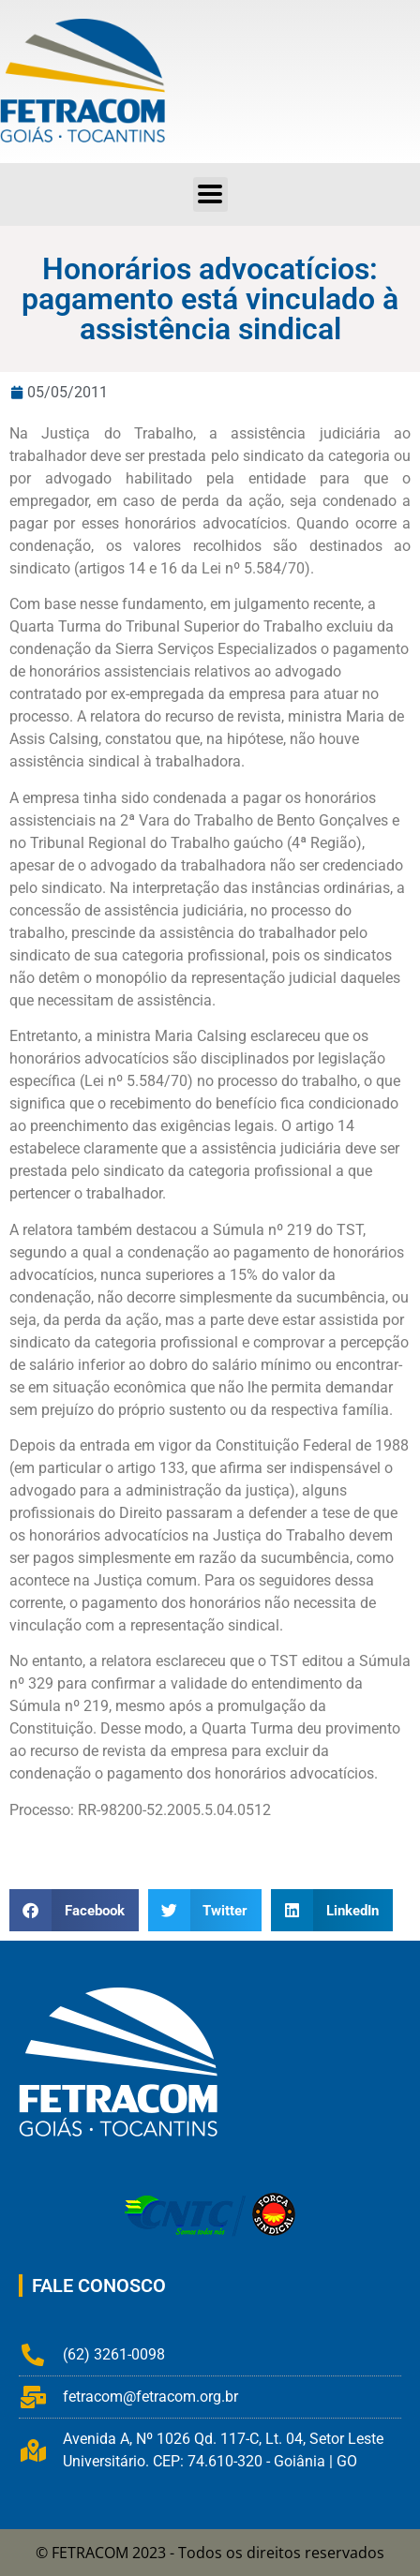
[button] (74, 1910)
